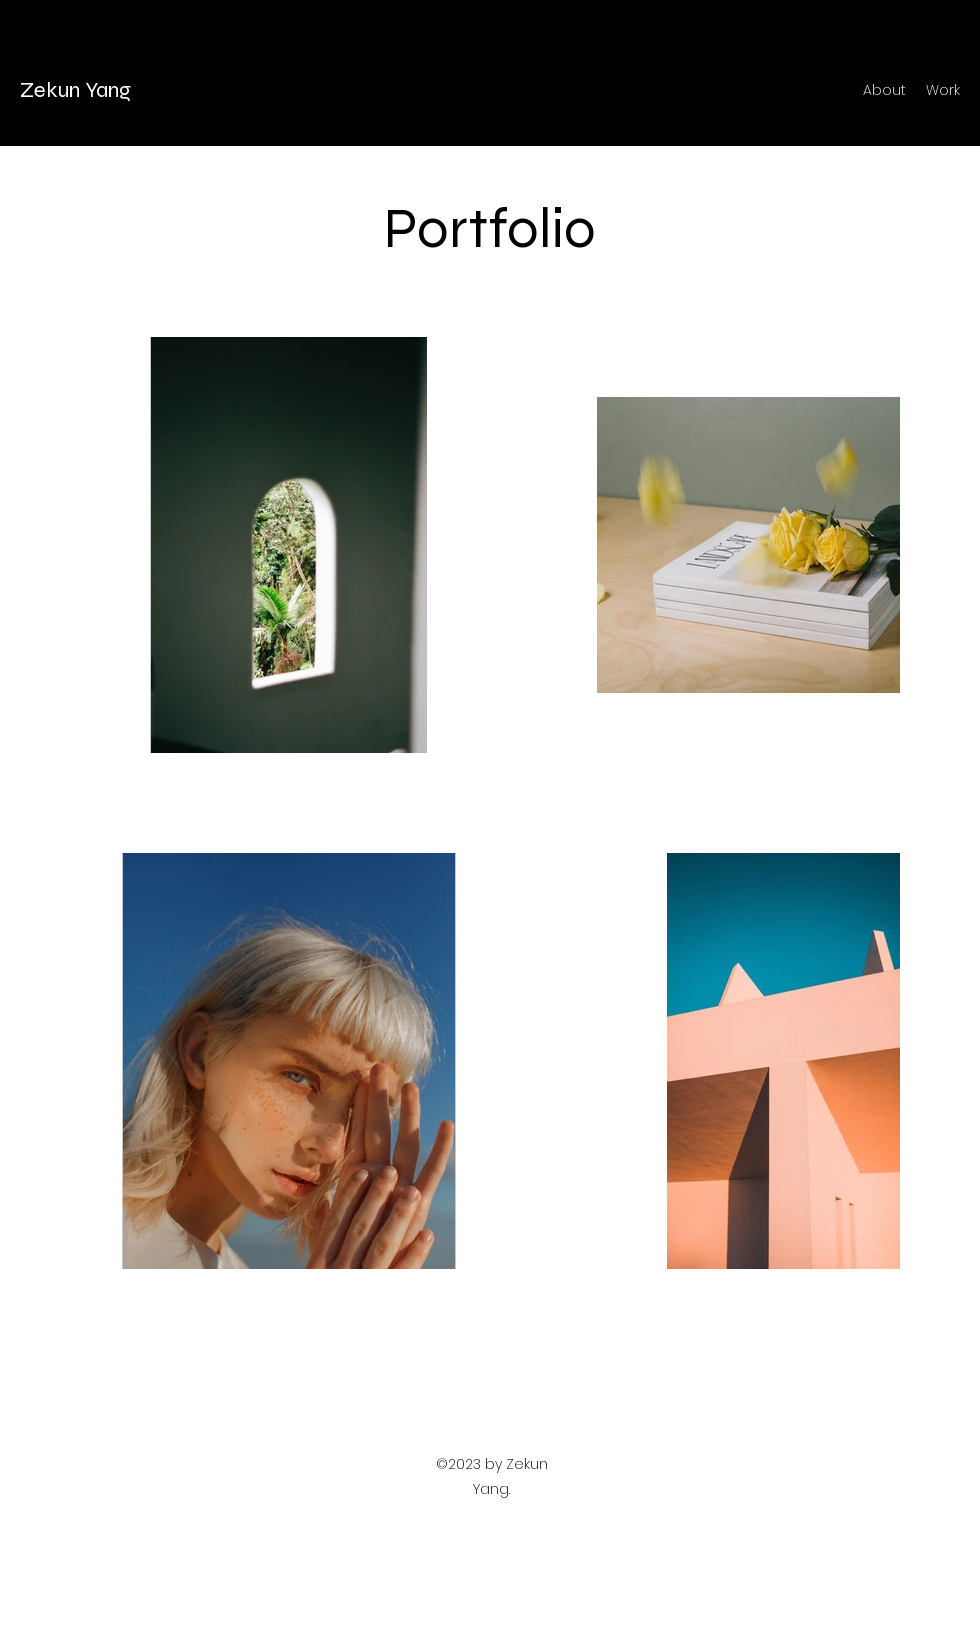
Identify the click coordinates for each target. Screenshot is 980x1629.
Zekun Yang (75, 90)
